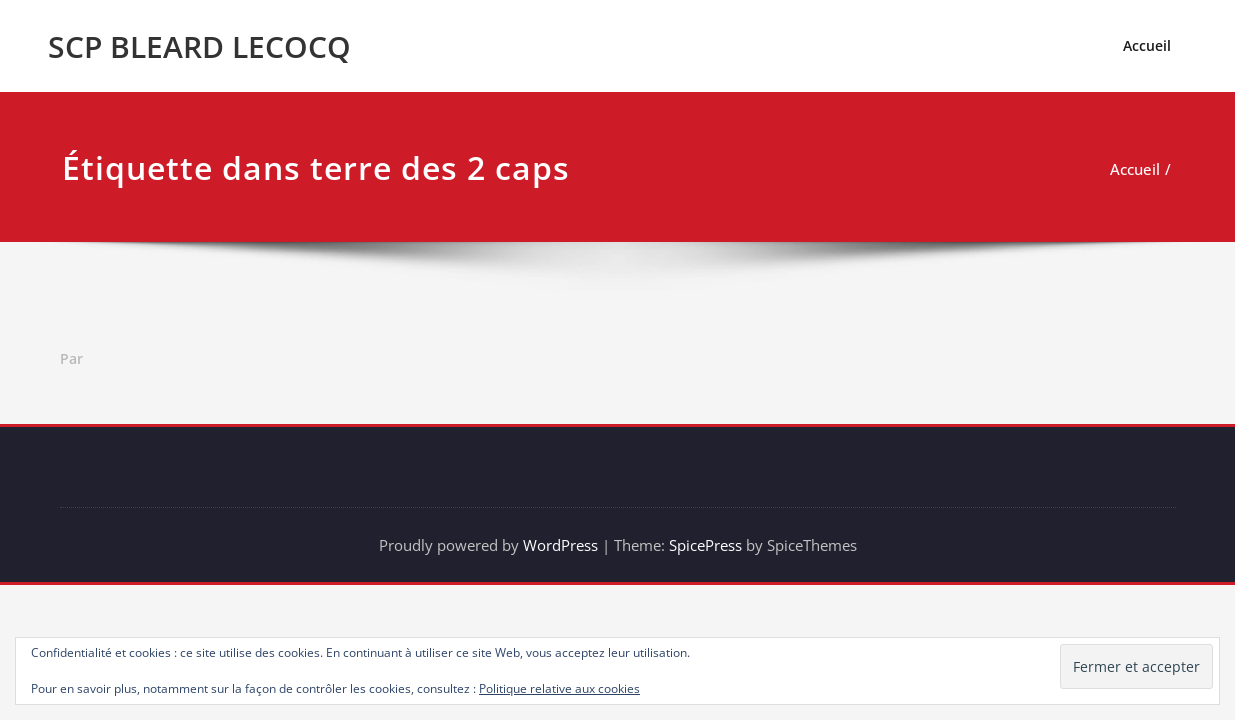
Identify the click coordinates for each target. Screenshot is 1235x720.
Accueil (1147, 45)
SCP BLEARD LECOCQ (199, 46)
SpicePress (705, 545)
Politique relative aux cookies (559, 688)
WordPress (560, 545)
